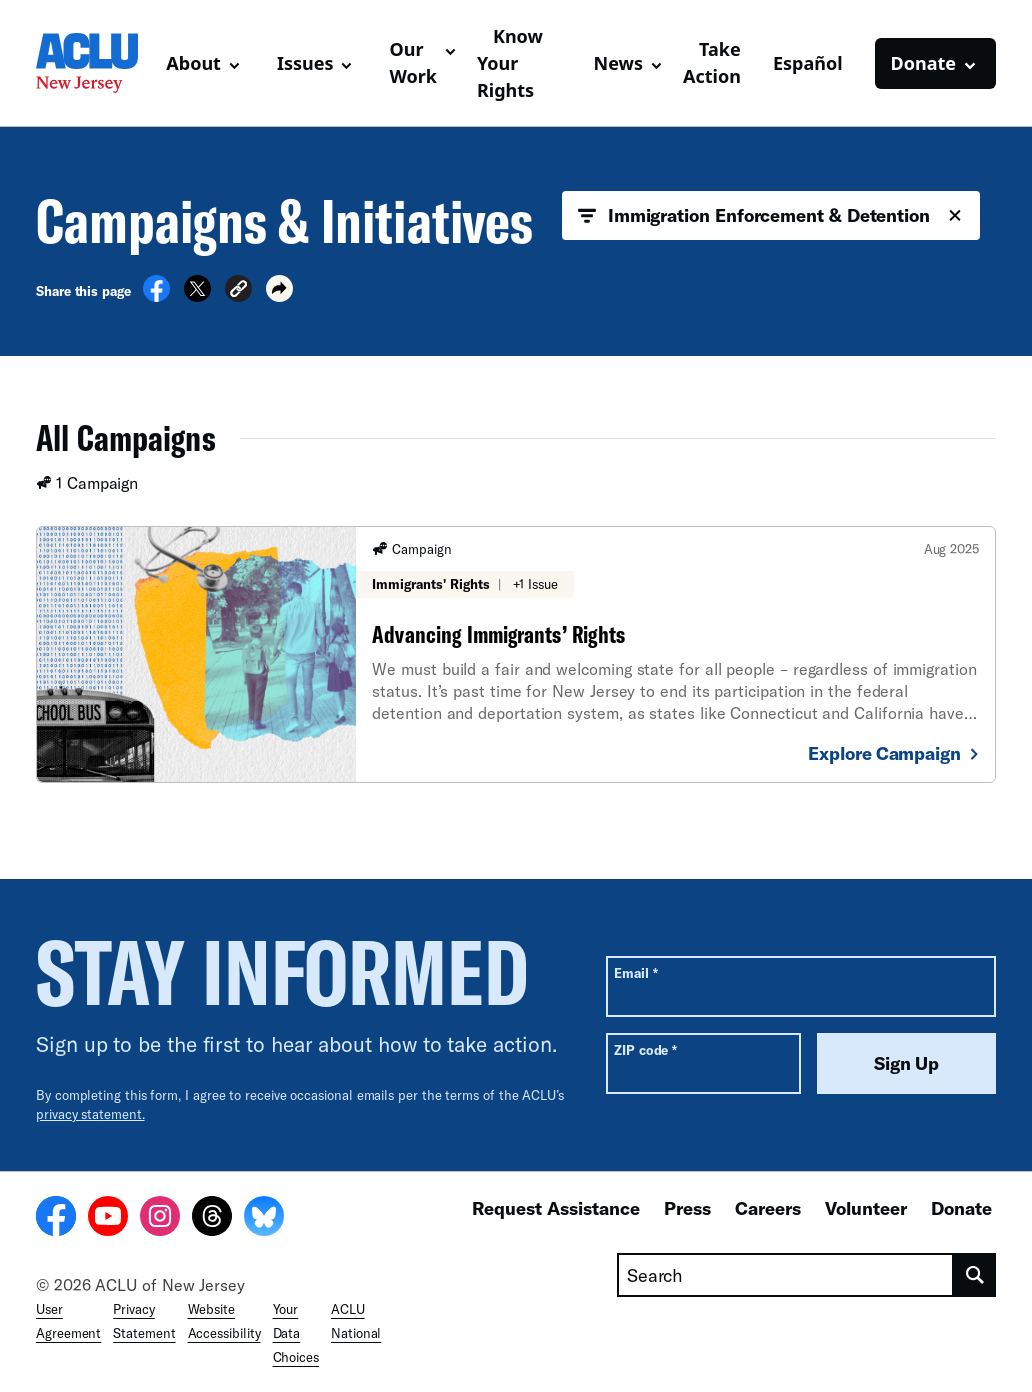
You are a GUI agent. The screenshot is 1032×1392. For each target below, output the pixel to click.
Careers (768, 1208)
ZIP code (645, 1049)
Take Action (712, 62)
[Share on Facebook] (156, 296)
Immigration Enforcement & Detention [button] (771, 216)
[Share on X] (197, 296)
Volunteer (866, 1208)
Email (635, 972)
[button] (238, 291)
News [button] (618, 63)
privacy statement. (90, 1114)
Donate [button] (923, 63)
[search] (975, 1275)
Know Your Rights (510, 63)
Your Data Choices (296, 1333)
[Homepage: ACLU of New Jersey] (93, 63)
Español (808, 63)
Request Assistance (556, 1208)
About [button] (193, 63)
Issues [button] (305, 63)
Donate (961, 1208)
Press (687, 1208)
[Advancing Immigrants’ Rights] (516, 654)
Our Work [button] (413, 62)
